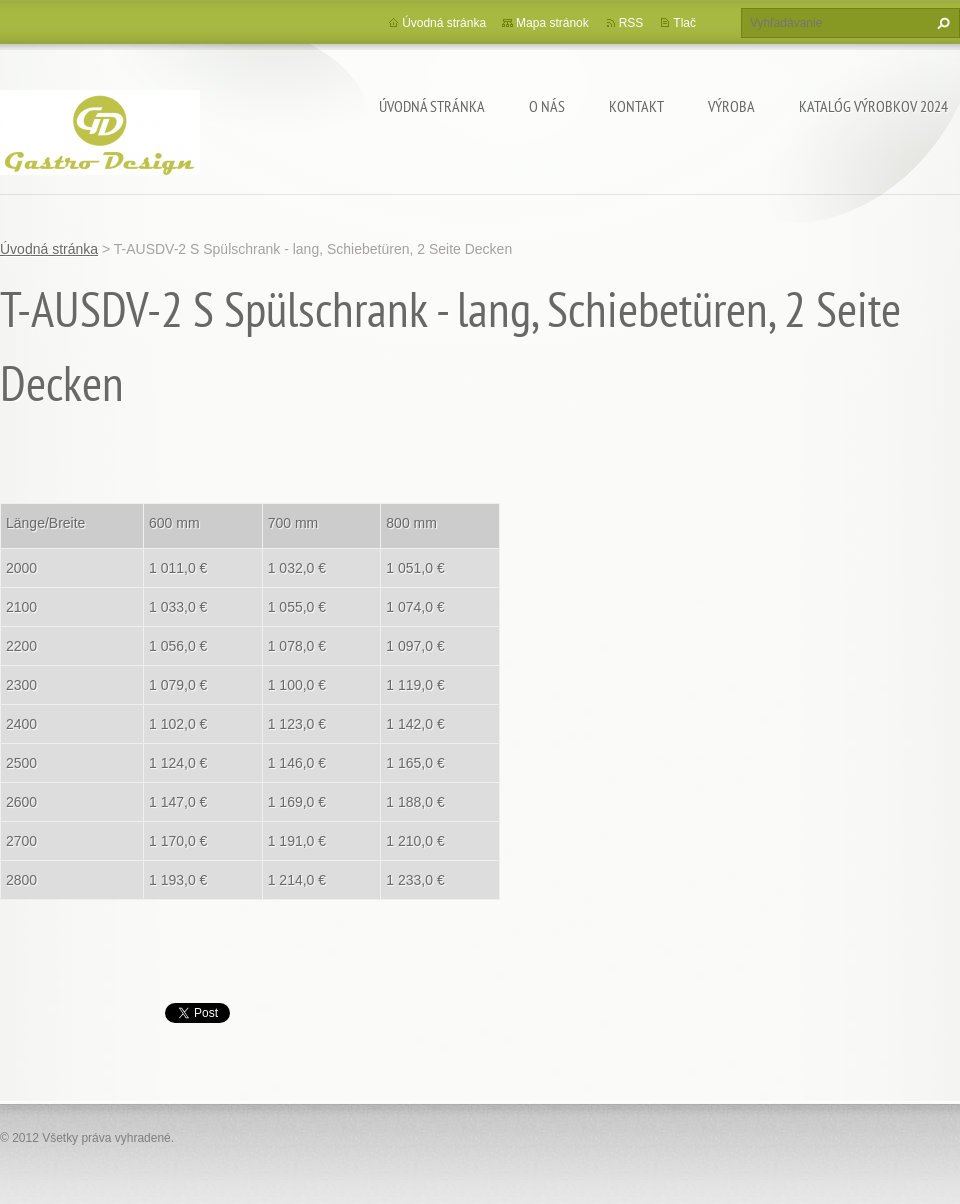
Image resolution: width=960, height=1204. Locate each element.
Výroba (731, 106)
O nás (547, 106)
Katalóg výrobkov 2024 (873, 106)
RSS (631, 23)
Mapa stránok (552, 23)
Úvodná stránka (432, 106)
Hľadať (941, 23)
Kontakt (636, 106)
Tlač (684, 23)
